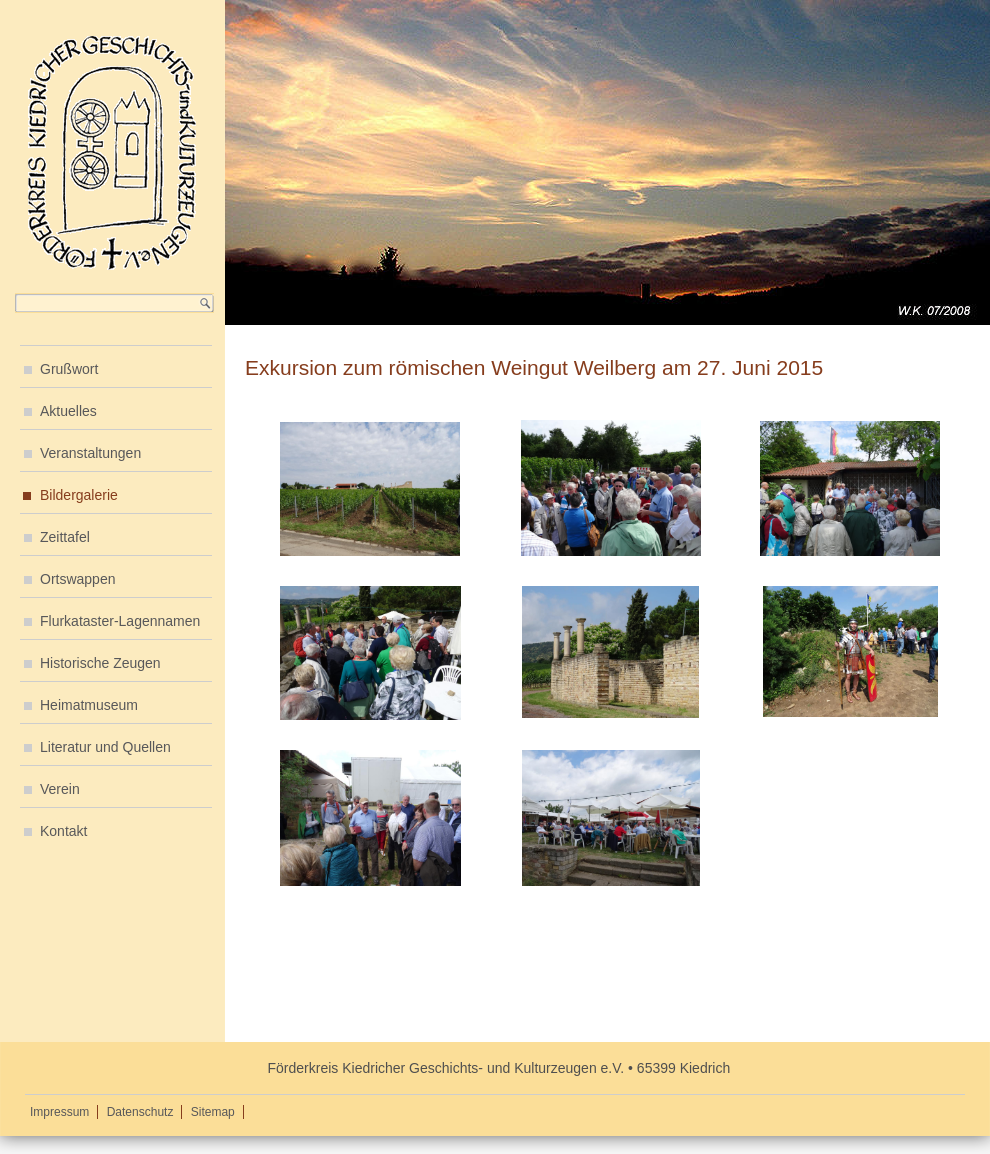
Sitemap (213, 1112)
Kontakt (63, 831)
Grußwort (69, 369)
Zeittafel (65, 537)
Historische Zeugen (100, 663)
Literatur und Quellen (105, 747)
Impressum (59, 1112)
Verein (60, 789)
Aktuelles (68, 411)
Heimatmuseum (89, 705)
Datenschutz (140, 1112)
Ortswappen (77, 579)
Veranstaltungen (90, 453)
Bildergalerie (79, 495)
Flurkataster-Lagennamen (120, 621)
